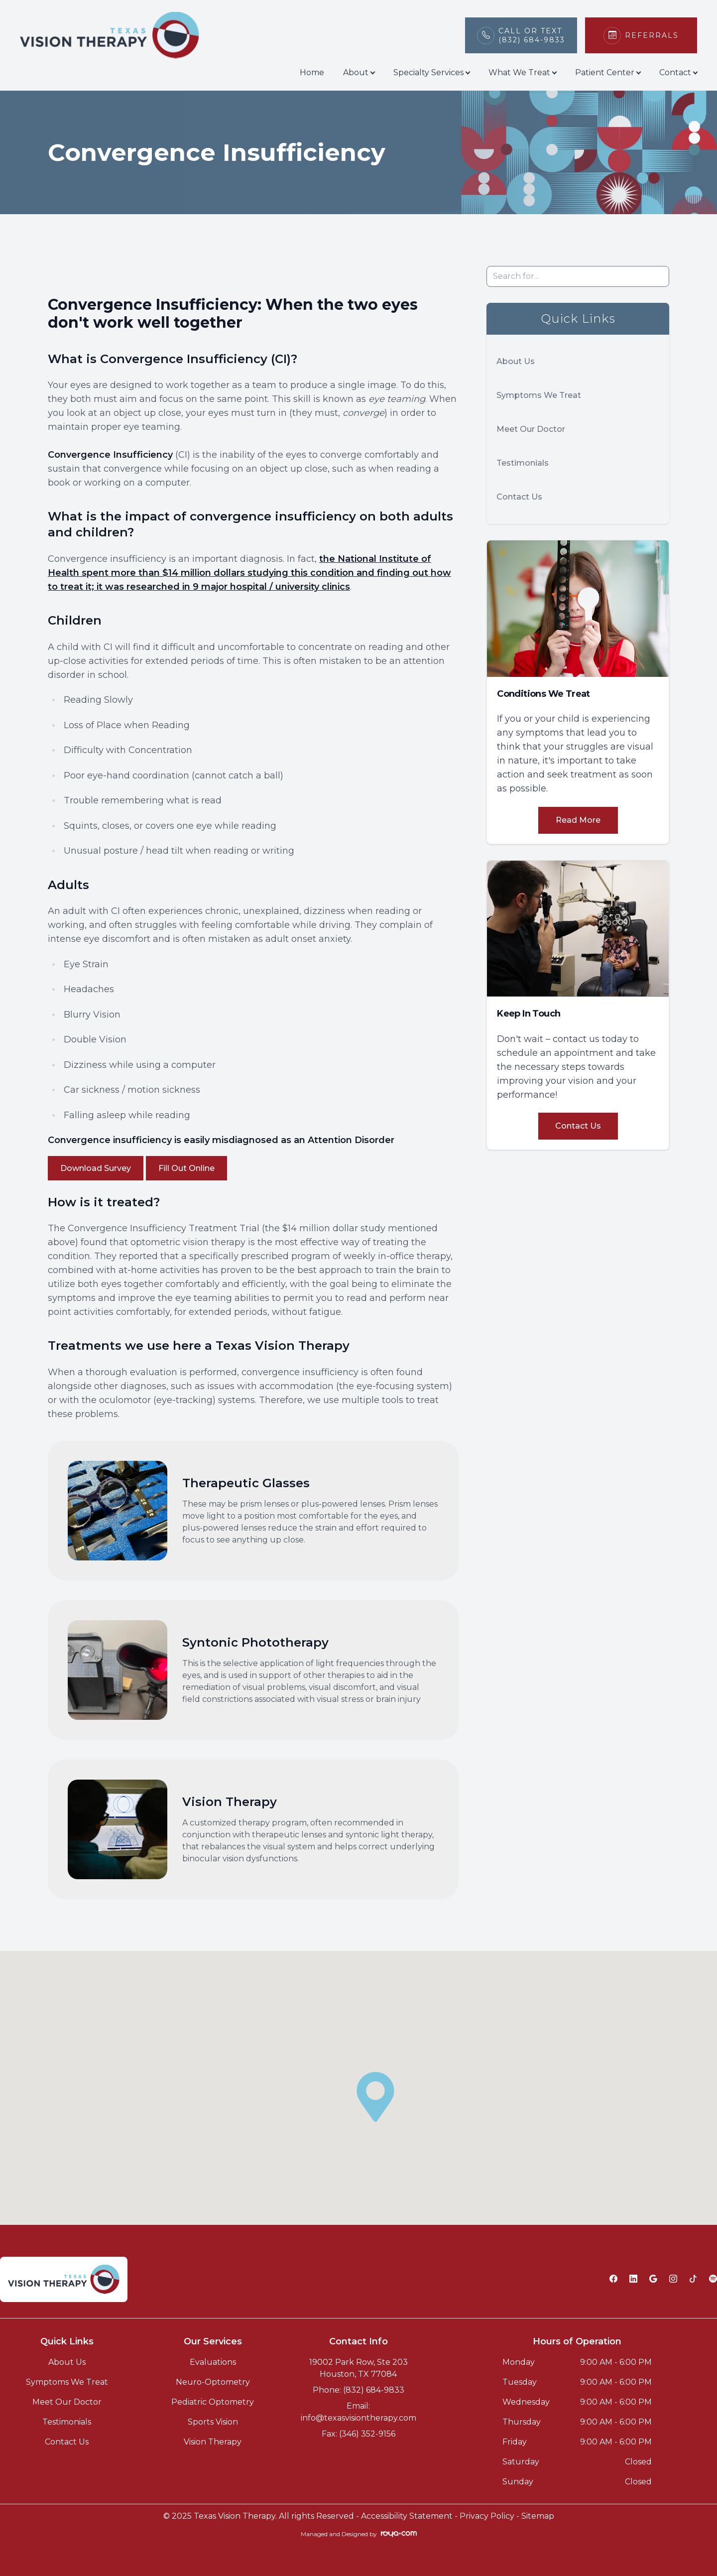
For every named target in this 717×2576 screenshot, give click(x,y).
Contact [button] (678, 72)
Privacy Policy (487, 2516)
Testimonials (522, 463)
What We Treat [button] (522, 72)
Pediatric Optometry (212, 2402)
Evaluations (213, 2362)
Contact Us (519, 497)
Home (312, 72)
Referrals (652, 35)
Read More (578, 820)
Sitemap (537, 2516)
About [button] (358, 72)
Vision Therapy (212, 2442)
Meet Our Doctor (530, 429)
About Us (515, 361)
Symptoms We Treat (538, 395)
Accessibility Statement (407, 2516)
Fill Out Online (186, 1168)
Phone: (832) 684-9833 (358, 2390)
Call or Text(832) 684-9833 (531, 35)
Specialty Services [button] (431, 72)
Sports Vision (213, 2422)
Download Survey (95, 1168)
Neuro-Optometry (213, 2382)
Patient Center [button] (607, 72)
